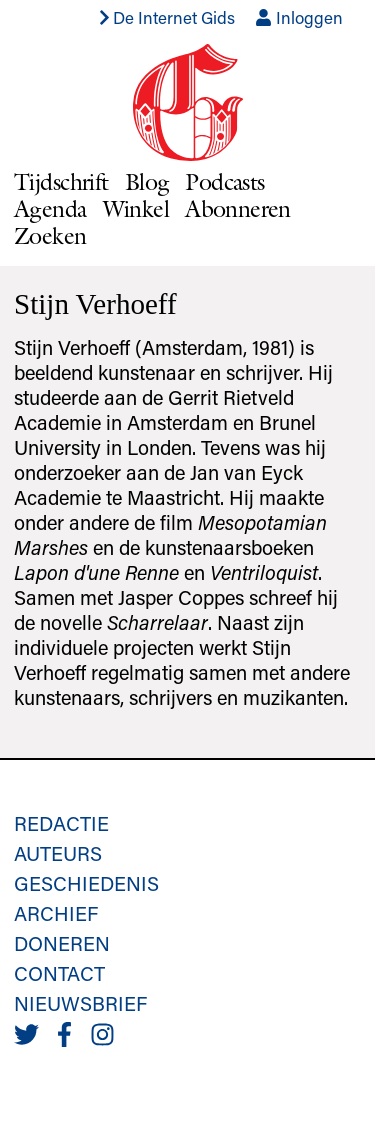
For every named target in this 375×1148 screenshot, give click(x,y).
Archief (56, 913)
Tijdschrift (61, 181)
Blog (147, 181)
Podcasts (224, 181)
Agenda (50, 208)
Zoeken (50, 235)
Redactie (61, 823)
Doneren (62, 943)
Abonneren (238, 208)
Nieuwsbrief (80, 1003)
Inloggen (299, 17)
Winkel (136, 208)
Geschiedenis (86, 883)
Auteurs (58, 853)
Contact (59, 973)
